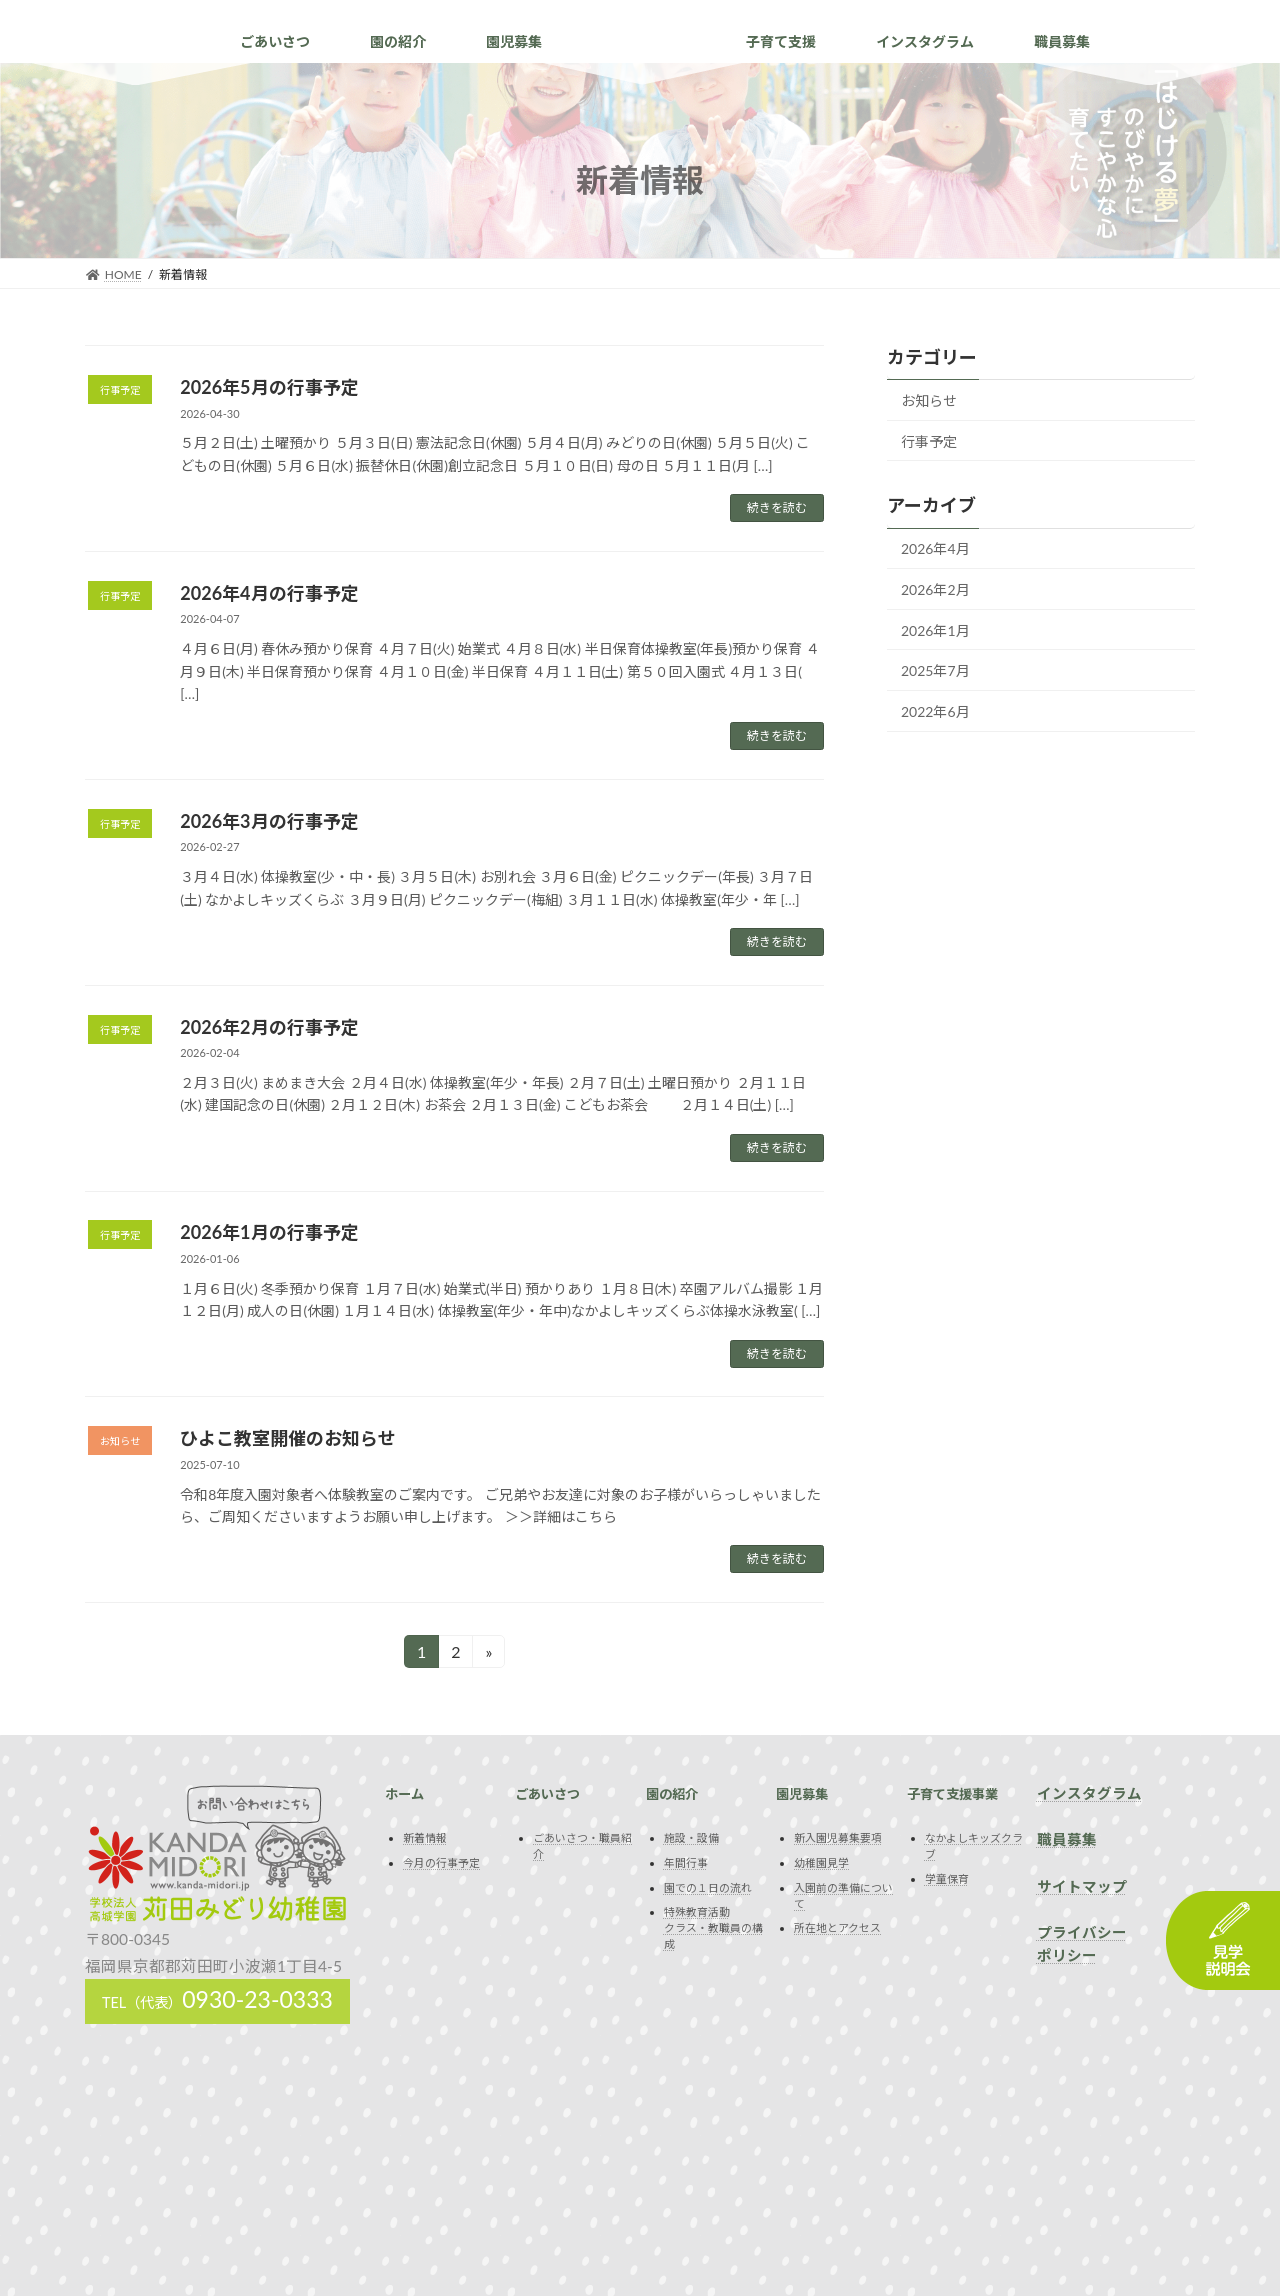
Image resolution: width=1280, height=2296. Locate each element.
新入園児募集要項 (838, 1838)
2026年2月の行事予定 (269, 1027)
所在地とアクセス (837, 1927)
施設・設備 (691, 1838)
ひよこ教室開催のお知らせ (288, 1438)
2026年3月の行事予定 (269, 821)
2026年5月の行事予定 (269, 387)
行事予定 (929, 441)
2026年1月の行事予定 (269, 1232)
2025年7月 (935, 670)
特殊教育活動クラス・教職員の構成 (713, 1927)
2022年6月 (935, 711)
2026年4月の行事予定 (269, 593)
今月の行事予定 (441, 1862)
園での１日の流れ (708, 1887)
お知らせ (929, 400)
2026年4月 (935, 549)
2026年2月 (935, 589)
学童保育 (947, 1878)
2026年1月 (935, 630)
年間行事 (686, 1862)
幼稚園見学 (821, 1862)
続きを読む (777, 507)
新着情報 (425, 1838)
